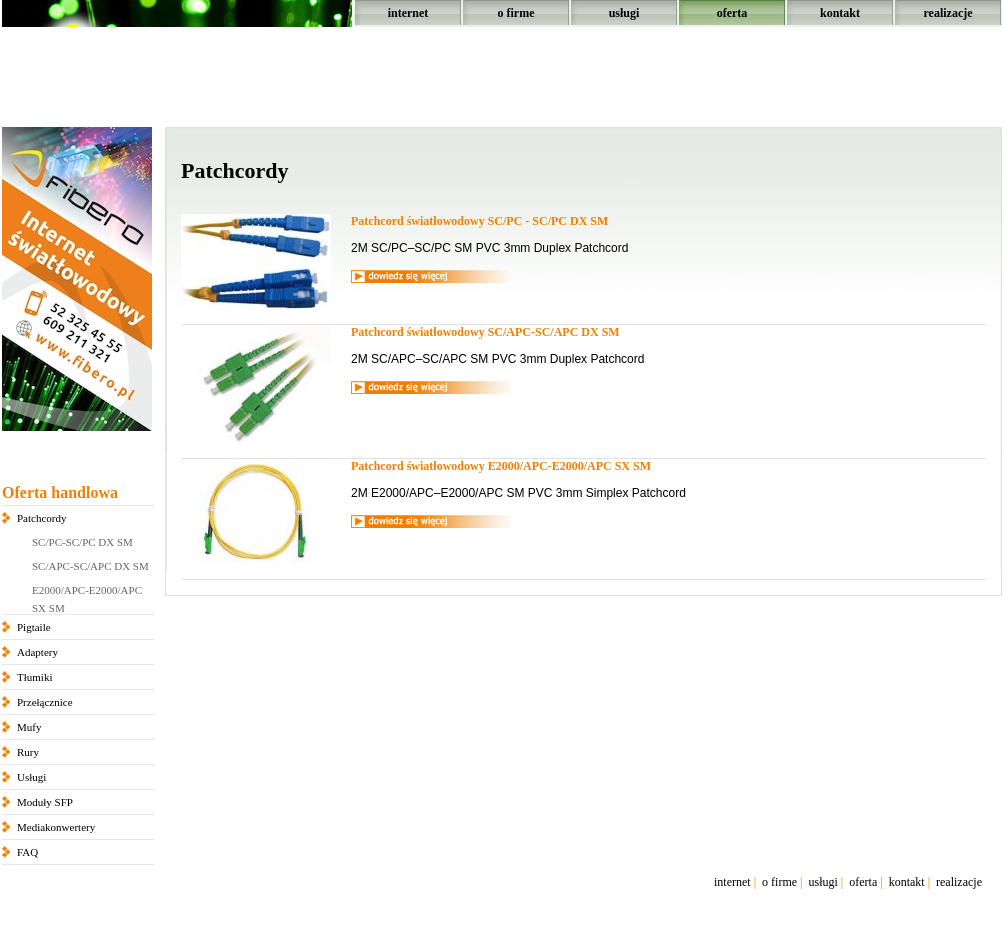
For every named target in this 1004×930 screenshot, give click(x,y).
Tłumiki (34, 677)
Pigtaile (34, 627)
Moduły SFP (45, 802)
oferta (732, 13)
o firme (516, 13)
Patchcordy (41, 518)
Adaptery (37, 652)
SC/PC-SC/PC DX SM (82, 542)
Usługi (31, 777)
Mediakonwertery (56, 827)
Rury (28, 752)
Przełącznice (45, 702)
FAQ (27, 852)
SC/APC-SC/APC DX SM (90, 566)
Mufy (29, 727)
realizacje (947, 13)
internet (408, 13)
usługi (624, 13)
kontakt (840, 13)
